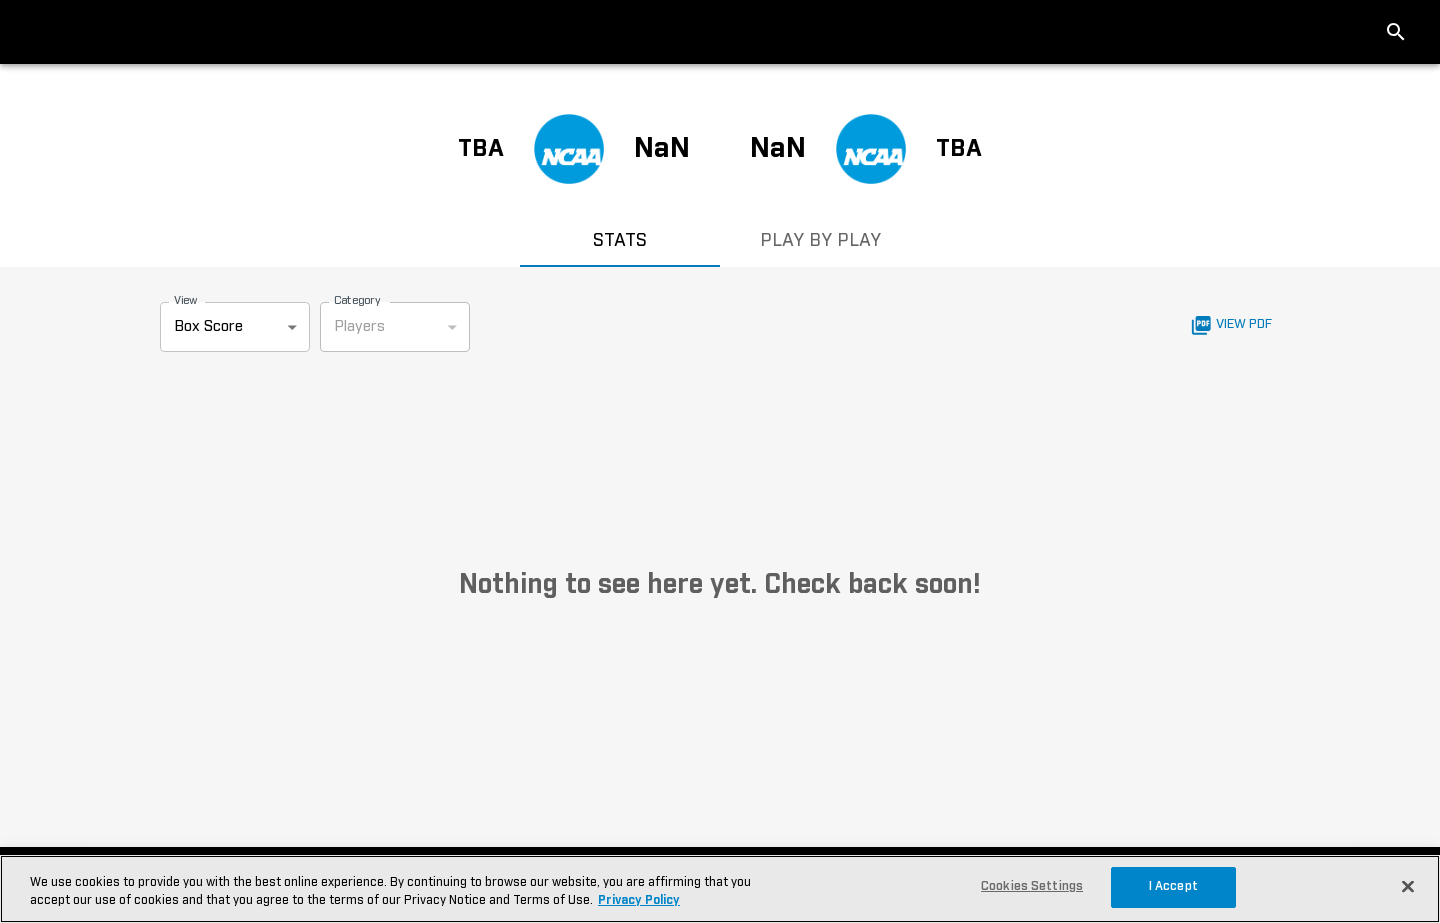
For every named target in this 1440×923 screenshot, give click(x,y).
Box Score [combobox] (208, 326)
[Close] (1408, 887)
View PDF (1231, 325)
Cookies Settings (1032, 886)
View (185, 300)
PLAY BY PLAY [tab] (820, 243)
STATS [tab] (620, 243)
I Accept (1173, 886)
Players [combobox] (359, 326)
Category (357, 300)
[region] (720, 889)
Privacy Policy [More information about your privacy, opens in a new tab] (639, 900)
